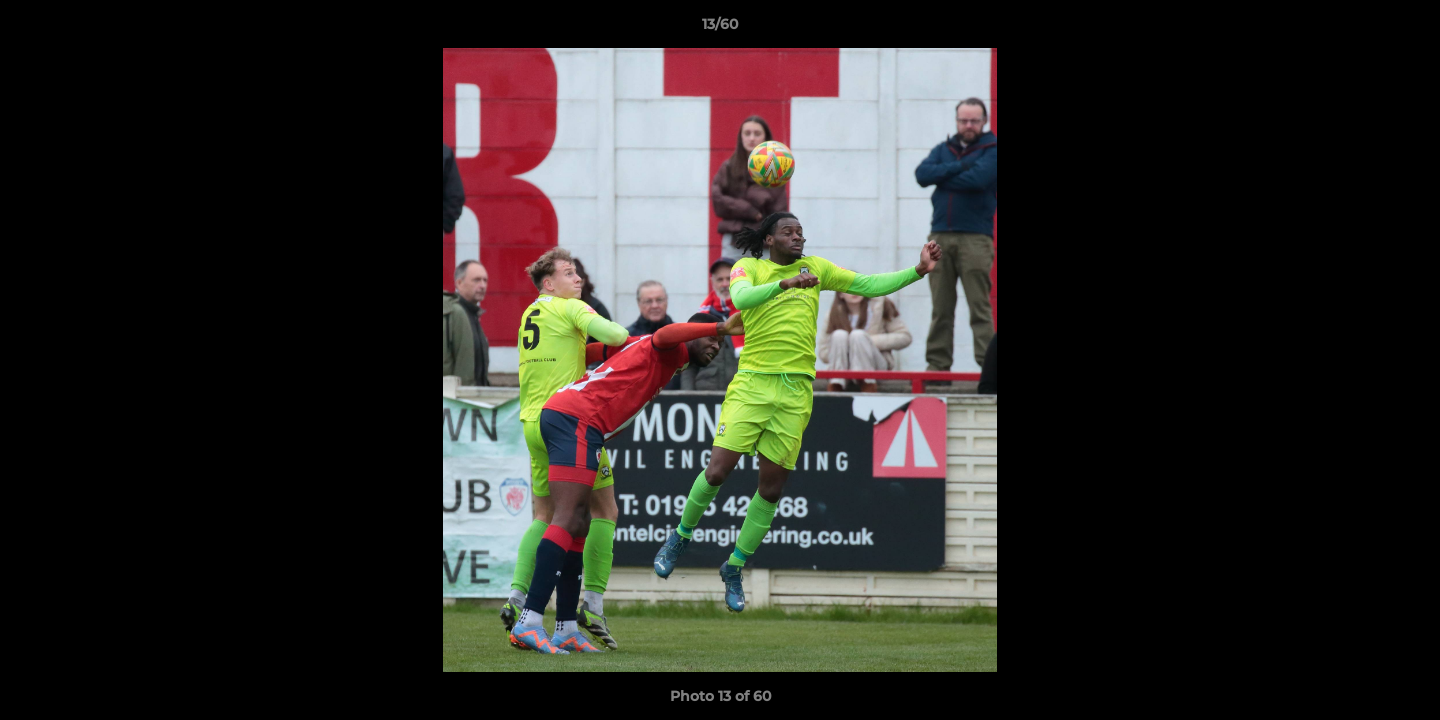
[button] (1404, 29)
